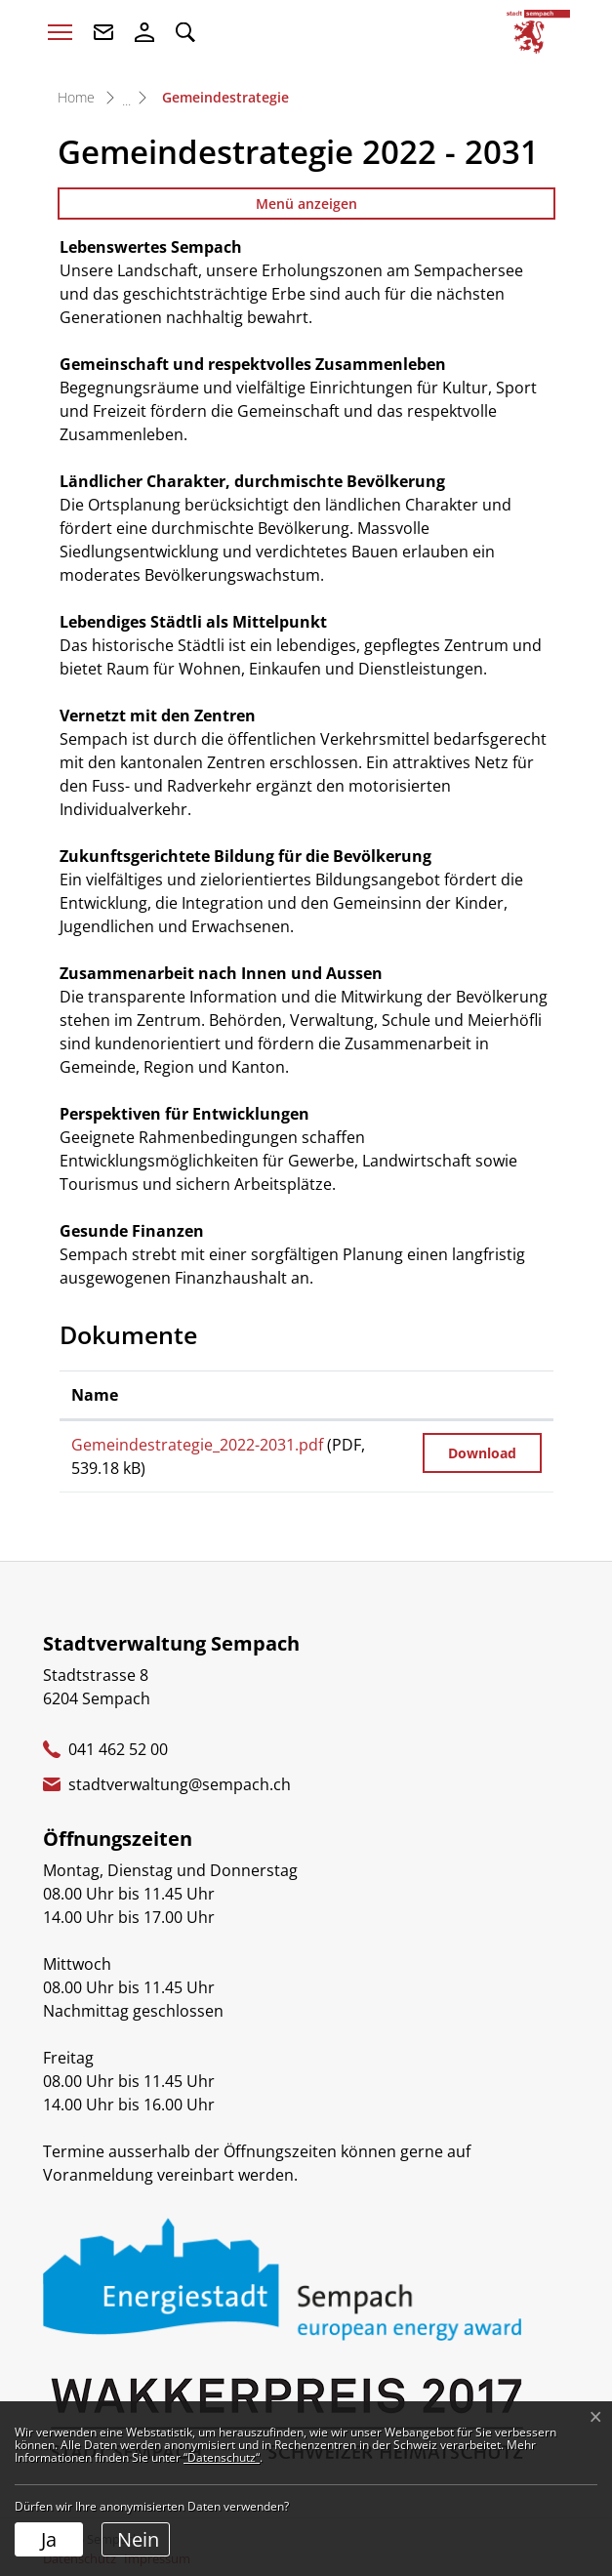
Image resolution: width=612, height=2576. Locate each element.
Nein (138, 2539)
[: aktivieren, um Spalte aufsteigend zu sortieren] (482, 1395)
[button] (185, 32)
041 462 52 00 (118, 1749)
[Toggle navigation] (60, 32)
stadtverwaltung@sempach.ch (179, 1784)
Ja (49, 2539)
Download (482, 1453)
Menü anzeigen (306, 203)
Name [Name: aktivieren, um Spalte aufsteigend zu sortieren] (94, 1395)
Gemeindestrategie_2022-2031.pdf (197, 1444)
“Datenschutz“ (222, 2457)
